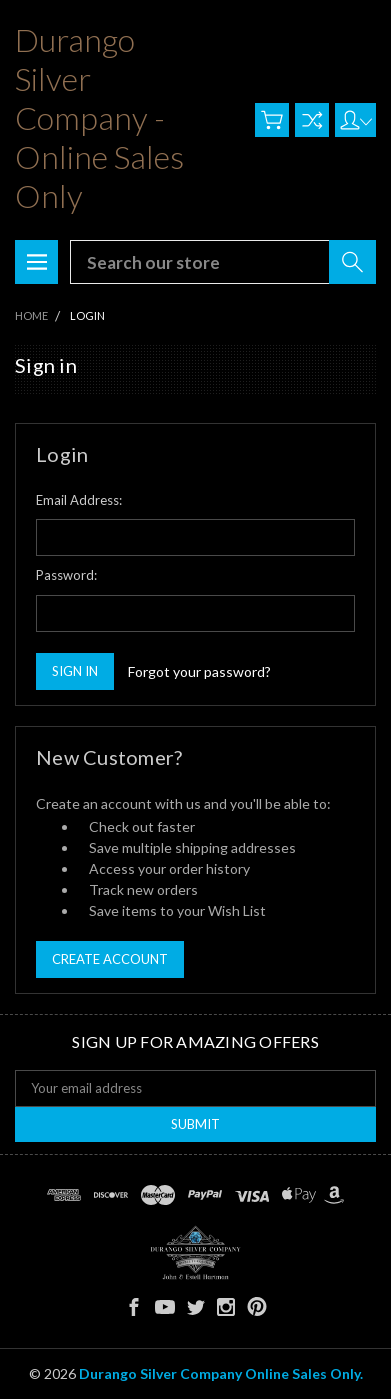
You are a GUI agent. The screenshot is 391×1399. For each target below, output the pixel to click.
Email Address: (79, 500)
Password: (66, 575)
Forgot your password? (199, 671)
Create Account (110, 959)
